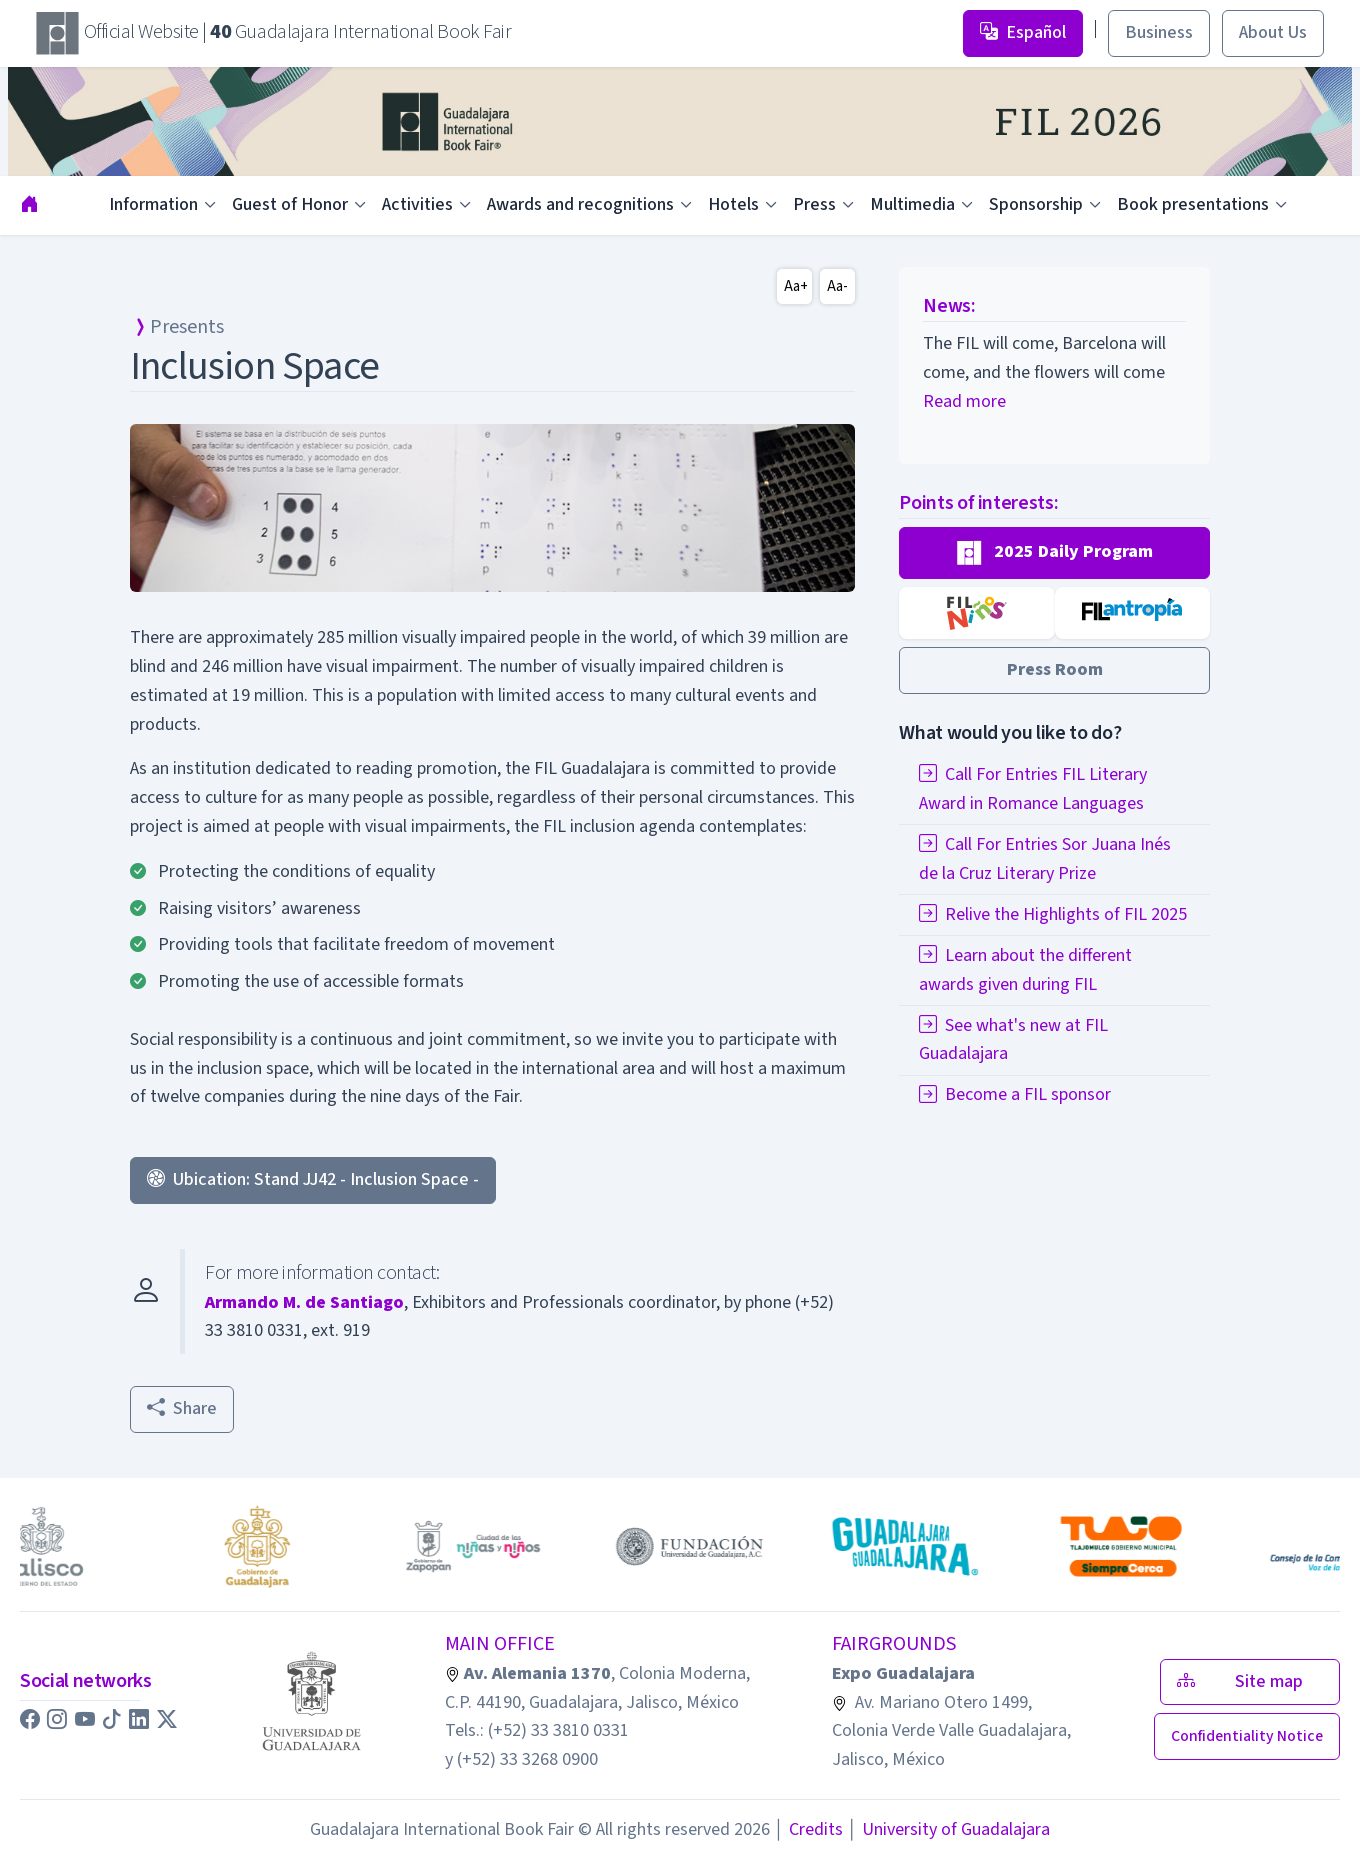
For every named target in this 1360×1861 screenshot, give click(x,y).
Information (153, 204)
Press (814, 204)
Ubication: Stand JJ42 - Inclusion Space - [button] (313, 1179)
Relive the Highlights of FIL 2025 (1053, 914)
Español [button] (1023, 32)
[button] (1054, 553)
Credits (808, 1829)
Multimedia (912, 204)
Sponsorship (1036, 204)
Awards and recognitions (580, 204)
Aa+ (796, 286)
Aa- (837, 286)
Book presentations (1193, 204)
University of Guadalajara (948, 1829)
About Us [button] (1273, 32)
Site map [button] (1250, 1681)
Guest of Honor (290, 204)
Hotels (733, 204)
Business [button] (1159, 32)
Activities (417, 204)
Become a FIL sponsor (1015, 1094)
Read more (964, 401)
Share (182, 1408)
